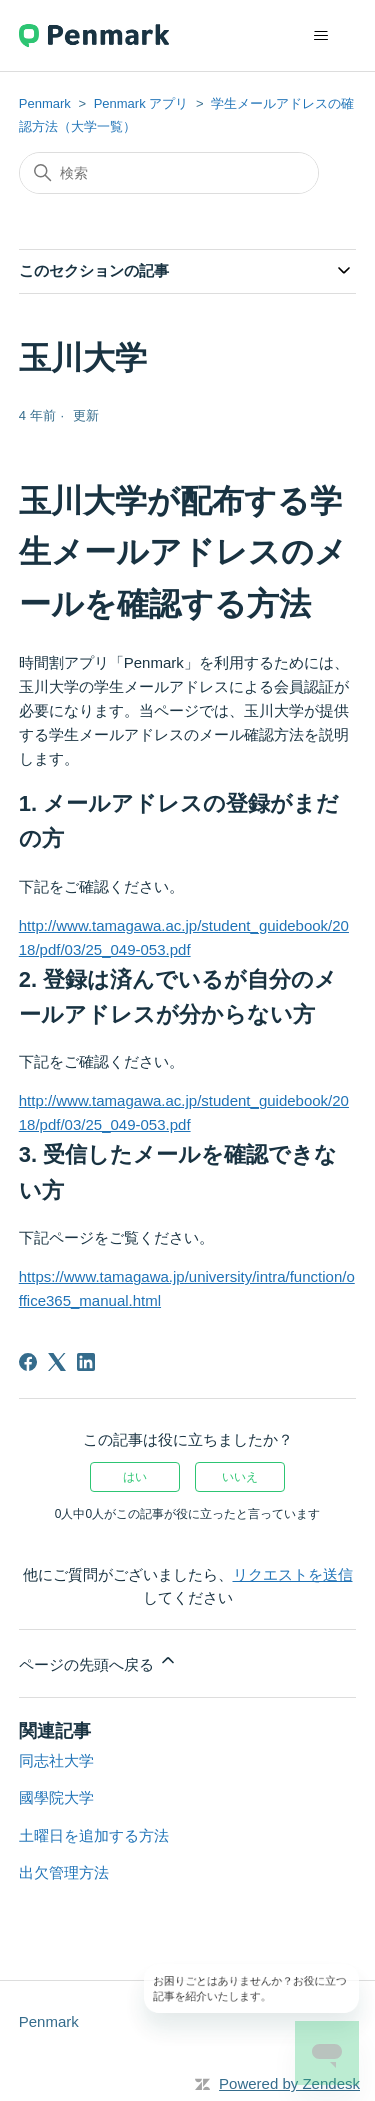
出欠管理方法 (64, 1872)
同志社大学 (56, 1760)
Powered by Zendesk (289, 2083)
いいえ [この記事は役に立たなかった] (240, 1477)
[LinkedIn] (86, 1362)
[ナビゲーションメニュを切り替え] (320, 36)
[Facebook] (28, 1362)
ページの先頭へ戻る (98, 1661)
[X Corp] (57, 1362)
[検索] (169, 173)
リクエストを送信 (293, 1574)
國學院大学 (56, 1797)
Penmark (45, 103)
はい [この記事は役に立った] (135, 1477)
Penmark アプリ (141, 103)
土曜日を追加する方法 (94, 1835)
